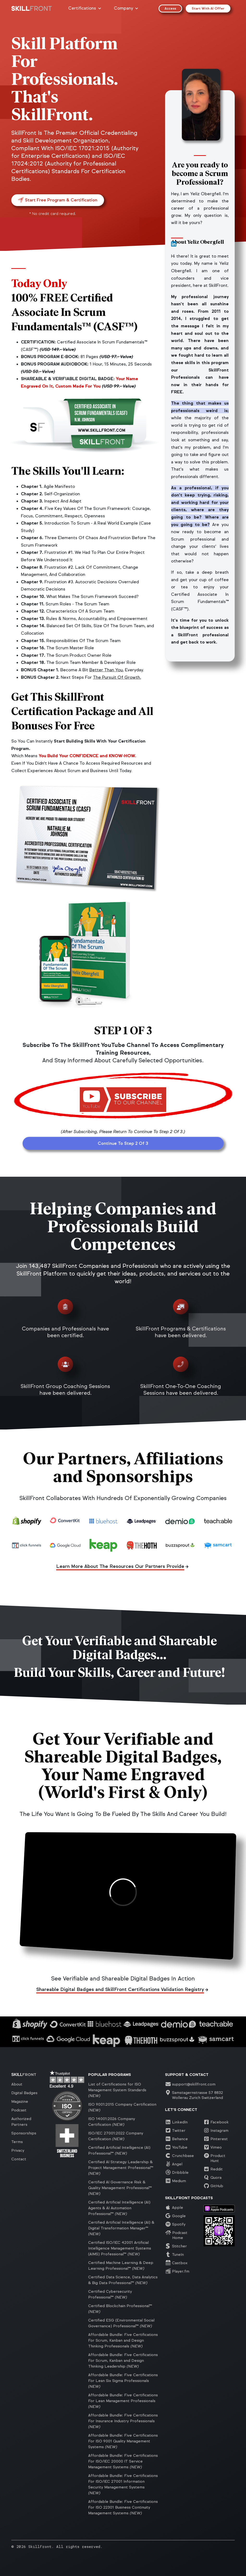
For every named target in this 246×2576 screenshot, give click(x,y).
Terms (17, 2141)
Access (170, 8)
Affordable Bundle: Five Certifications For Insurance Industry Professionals (123, 2421)
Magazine (19, 2101)
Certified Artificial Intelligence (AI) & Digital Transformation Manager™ (121, 2228)
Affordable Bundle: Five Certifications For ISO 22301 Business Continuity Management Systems (123, 2507)
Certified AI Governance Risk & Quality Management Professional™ (120, 2188)
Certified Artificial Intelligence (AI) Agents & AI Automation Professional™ (119, 2208)
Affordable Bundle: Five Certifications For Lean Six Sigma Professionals (123, 2381)
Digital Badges (24, 2093)
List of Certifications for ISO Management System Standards (117, 2090)
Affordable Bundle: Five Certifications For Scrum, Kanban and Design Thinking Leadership (123, 2360)
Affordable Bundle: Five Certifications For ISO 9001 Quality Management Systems (123, 2441)
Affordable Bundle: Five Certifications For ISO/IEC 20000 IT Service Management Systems (123, 2461)
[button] (85, 8)
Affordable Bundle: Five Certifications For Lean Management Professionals (123, 2401)
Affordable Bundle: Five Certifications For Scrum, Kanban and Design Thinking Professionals (123, 2340)
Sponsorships (23, 2133)
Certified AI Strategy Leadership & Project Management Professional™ (120, 2168)
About (16, 2084)
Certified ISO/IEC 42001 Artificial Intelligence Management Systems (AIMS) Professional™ (119, 2248)
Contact (18, 2159)
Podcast (18, 2110)
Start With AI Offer (208, 8)
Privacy (17, 2150)
